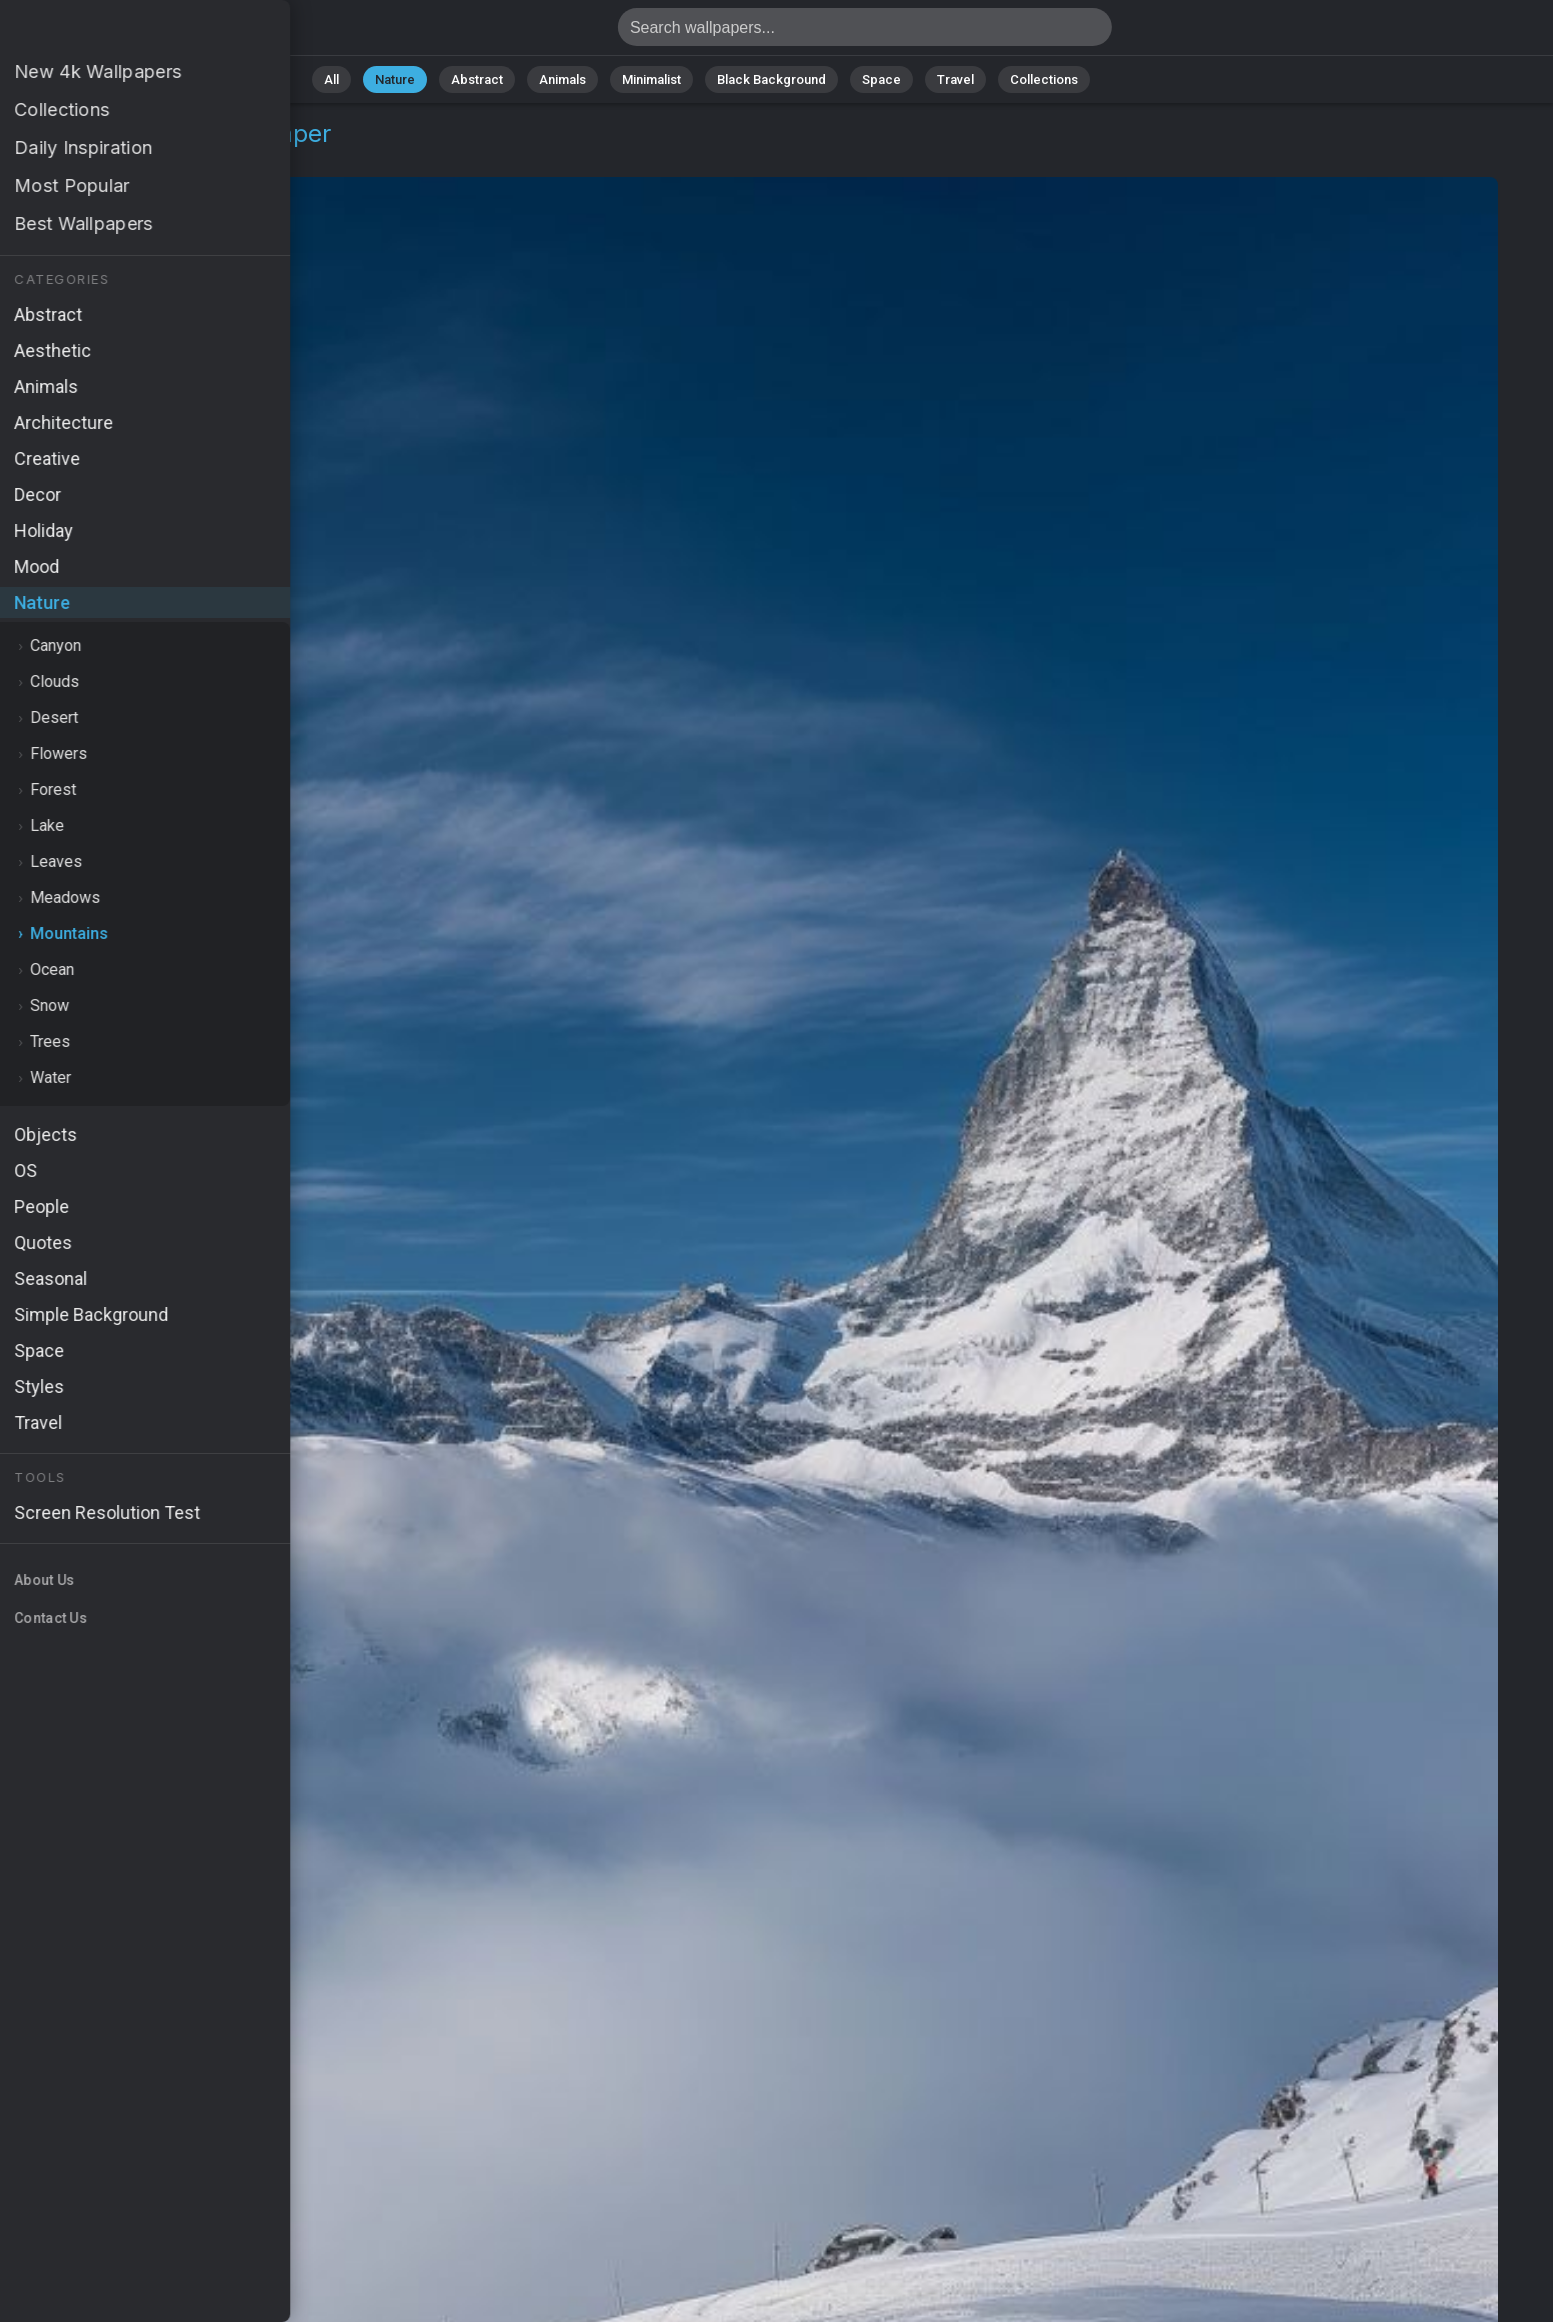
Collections (1044, 79)
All (331, 79)
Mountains (166, 157)
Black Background (771, 79)
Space (881, 79)
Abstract (477, 79)
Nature (395, 79)
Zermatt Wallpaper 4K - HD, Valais (120, 32)
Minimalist (651, 79)
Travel (955, 79)
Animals (562, 79)
